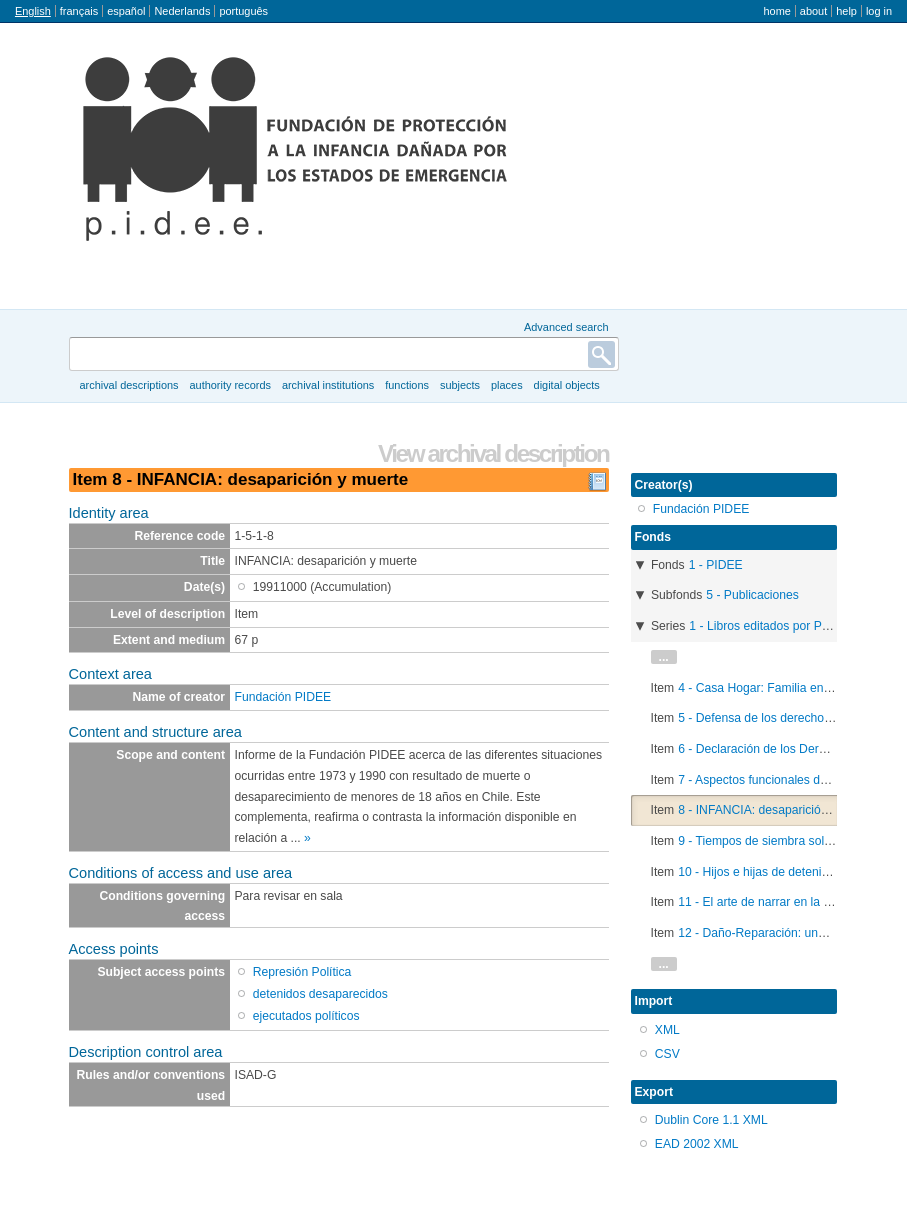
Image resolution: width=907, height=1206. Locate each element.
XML (667, 1030)
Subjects (460, 385)
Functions (407, 385)
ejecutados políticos (306, 1016)
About (813, 11)
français (79, 11)
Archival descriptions (128, 385)
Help (846, 11)
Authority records (229, 385)
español (126, 11)
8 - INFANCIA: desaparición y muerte (778, 810)
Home (776, 11)
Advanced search (566, 327)
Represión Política (302, 972)
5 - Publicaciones (752, 595)
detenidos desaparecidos (320, 994)
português (243, 11)
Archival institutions (328, 385)
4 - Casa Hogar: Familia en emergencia (784, 688)
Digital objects (567, 385)
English (33, 11)
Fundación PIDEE (283, 697)
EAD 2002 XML (697, 1144)
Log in (879, 11)
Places (507, 385)
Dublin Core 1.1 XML (711, 1120)
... (664, 657)
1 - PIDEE (716, 565)
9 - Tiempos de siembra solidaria (766, 841)
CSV (667, 1054)
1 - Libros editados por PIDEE (769, 626)
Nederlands (182, 11)
